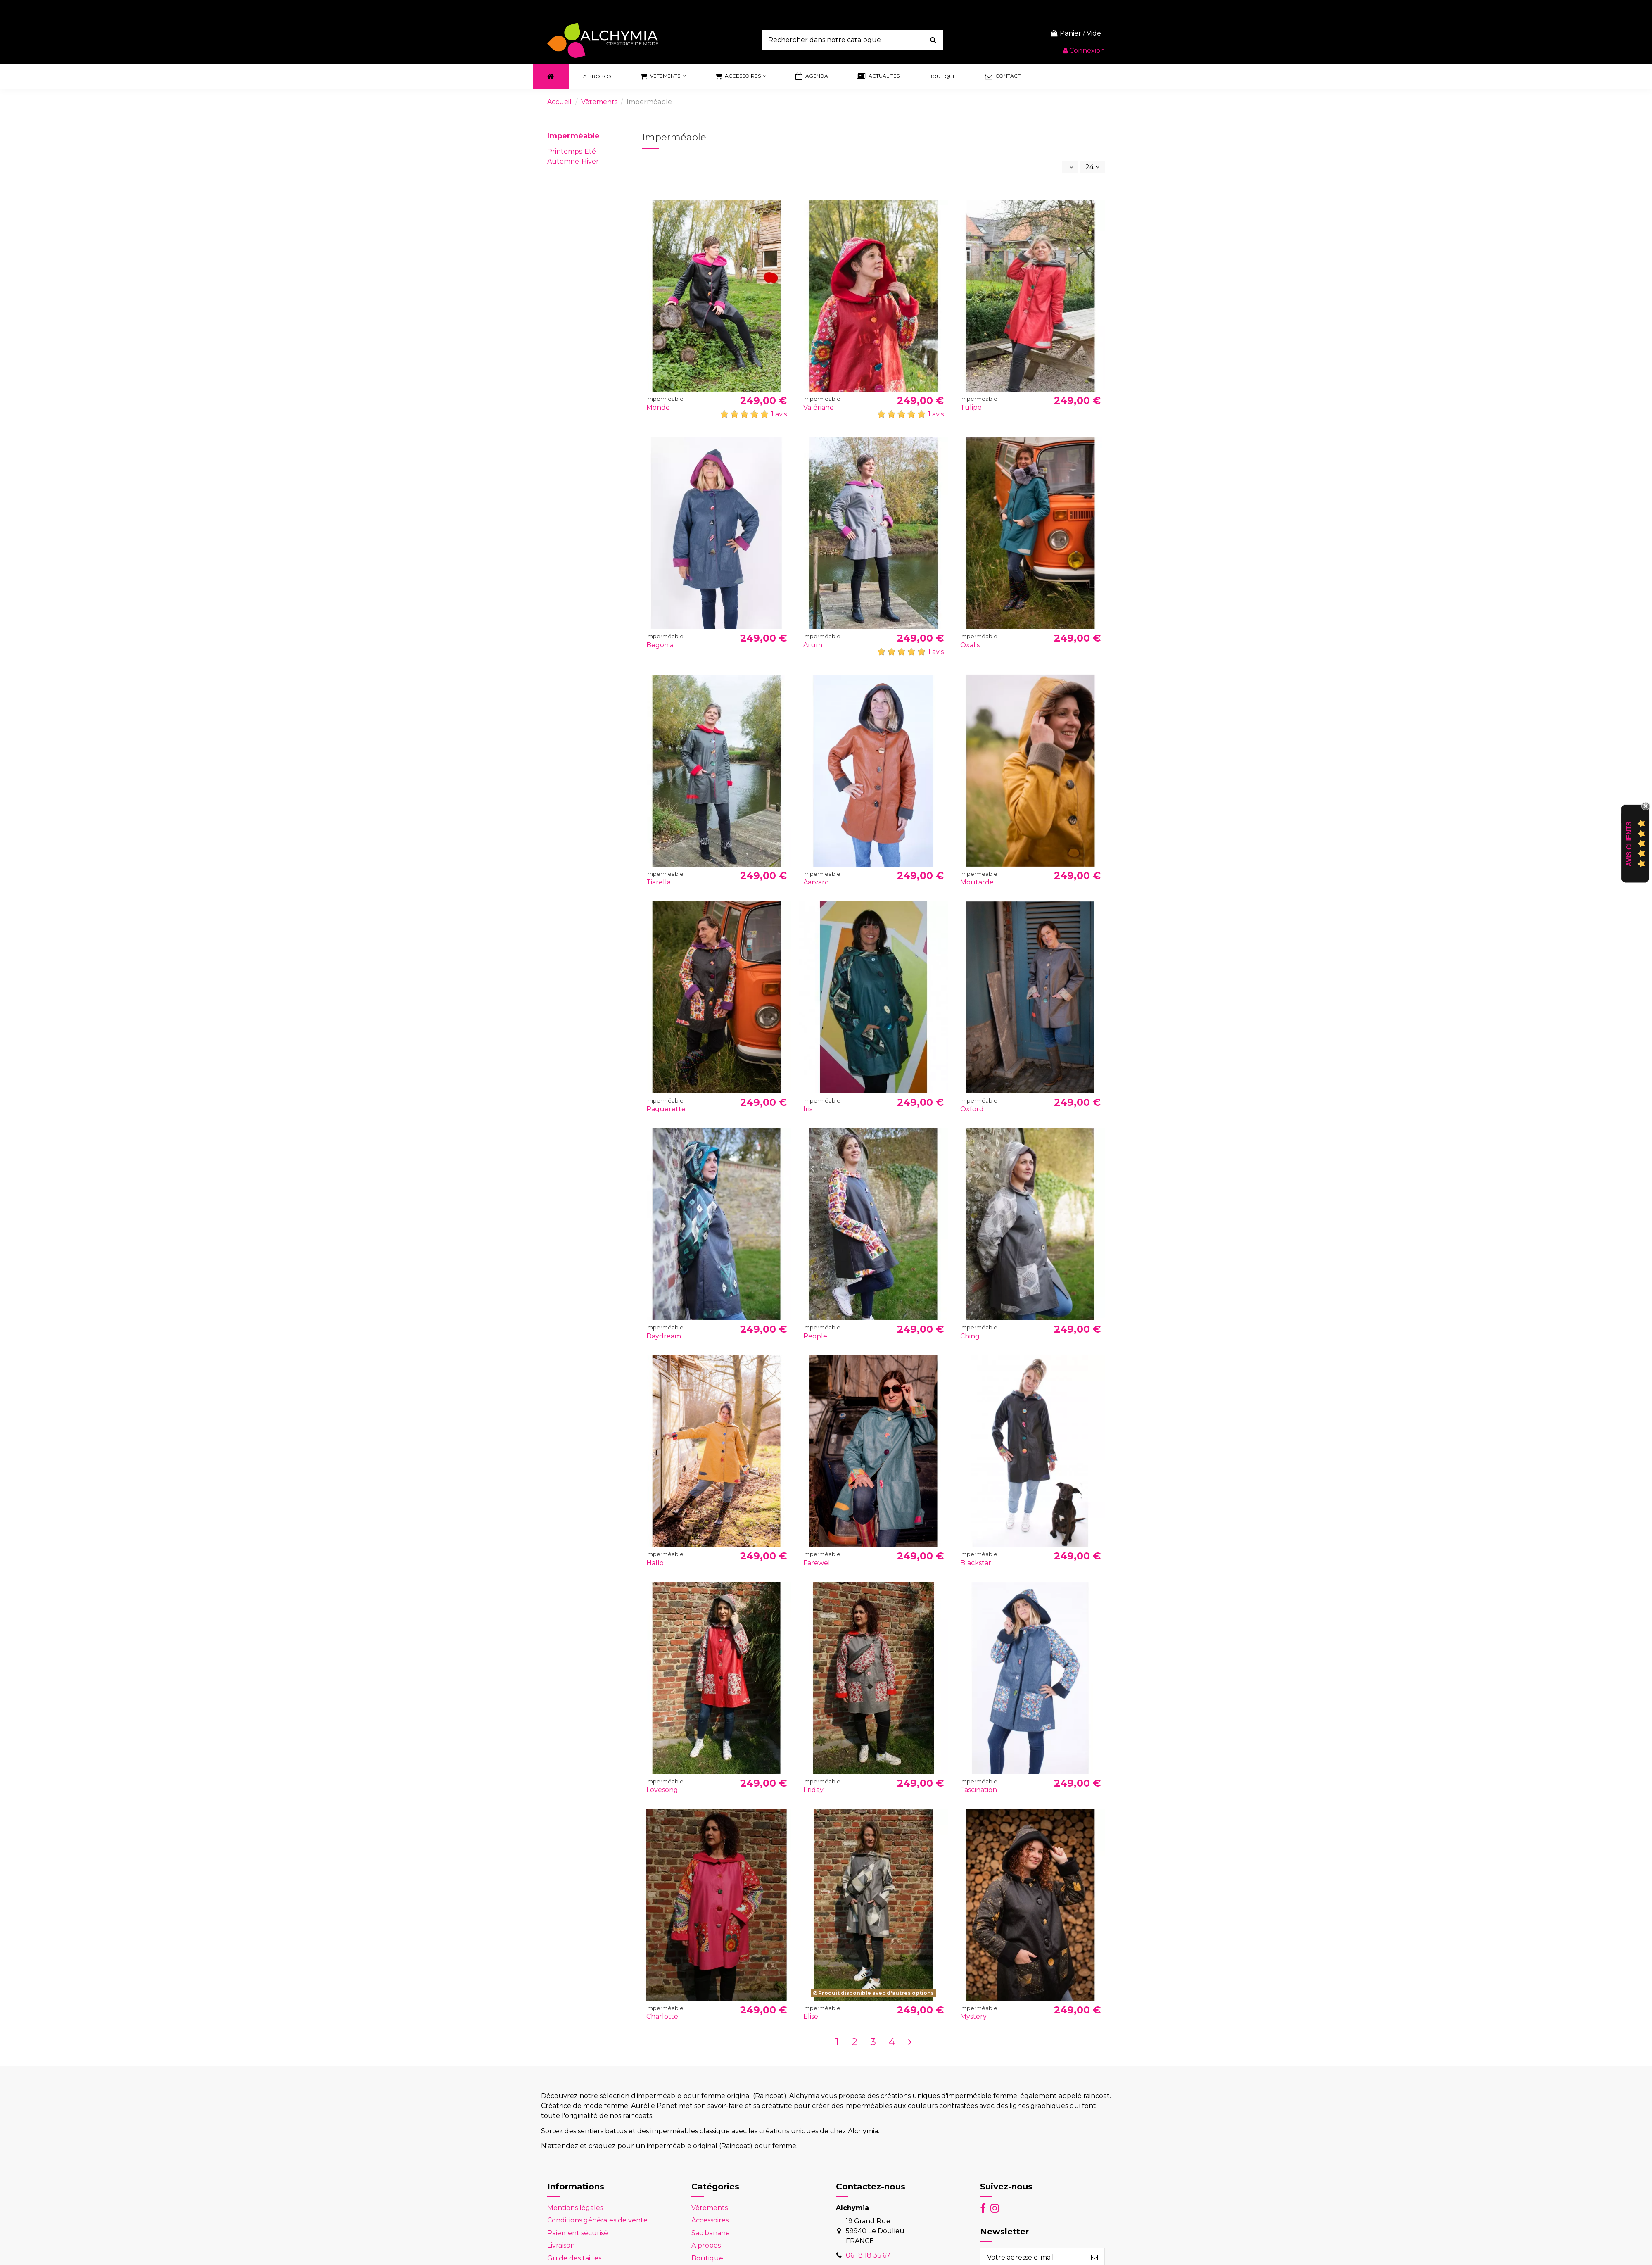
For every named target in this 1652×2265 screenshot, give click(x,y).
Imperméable (573, 135)
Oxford (972, 1109)
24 (1092, 167)
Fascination (978, 1790)
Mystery (973, 2016)
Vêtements (709, 2208)
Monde (658, 407)
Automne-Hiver (573, 161)
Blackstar (975, 1563)
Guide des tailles (574, 2258)
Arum (812, 645)
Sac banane (710, 2233)
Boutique (707, 2258)
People (815, 1336)
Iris (807, 1109)
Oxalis (970, 645)
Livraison (561, 2245)
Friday (813, 1790)
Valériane (818, 407)
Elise (810, 2016)
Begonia (660, 645)
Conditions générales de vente (597, 2220)
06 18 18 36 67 (868, 2255)
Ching (970, 1336)
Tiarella (658, 882)
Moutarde (977, 882)
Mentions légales (575, 2208)
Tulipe (971, 407)
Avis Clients (1629, 844)
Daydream (663, 1336)
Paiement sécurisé (577, 2233)
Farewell (817, 1563)
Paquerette (666, 1109)
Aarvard (816, 882)
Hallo (655, 1563)
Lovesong (662, 1790)
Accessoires (710, 2220)
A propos (706, 2245)
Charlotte (662, 2016)
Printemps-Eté (571, 151)
